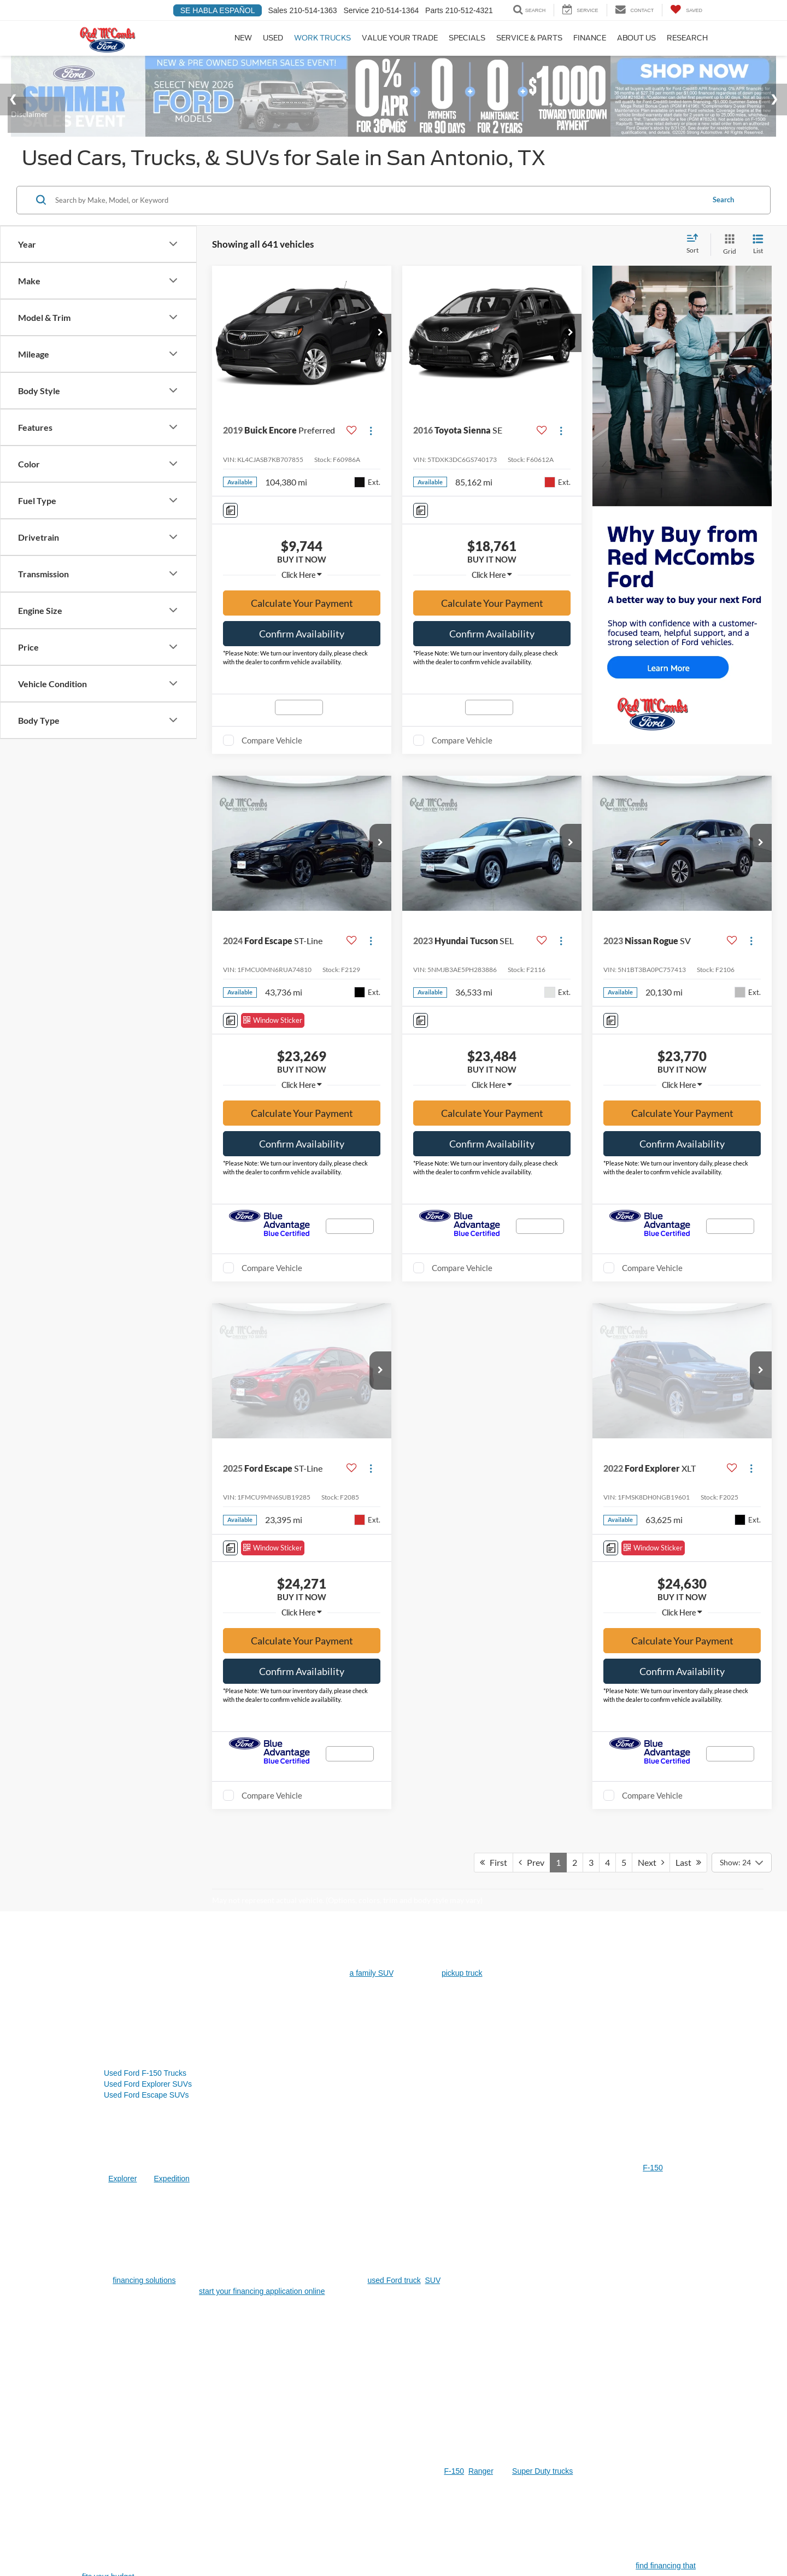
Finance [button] (589, 38)
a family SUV (371, 1444)
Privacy (216, 2473)
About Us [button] (636, 38)
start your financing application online (262, 1762)
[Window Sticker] (272, 1036)
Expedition (172, 1650)
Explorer (122, 1650)
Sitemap (188, 2473)
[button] (380, 349)
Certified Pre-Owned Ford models (195, 2374)
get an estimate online (338, 2320)
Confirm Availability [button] (301, 650)
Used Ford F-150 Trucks (145, 1544)
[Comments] (230, 526)
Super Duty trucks (542, 1942)
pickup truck (462, 1444)
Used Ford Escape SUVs (146, 1566)
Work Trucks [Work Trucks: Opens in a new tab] (322, 38)
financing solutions (144, 1751)
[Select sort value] (695, 261)
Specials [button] (467, 38)
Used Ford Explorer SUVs (148, 1555)
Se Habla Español (217, 10)
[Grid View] (727, 261)
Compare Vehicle (272, 757)
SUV (433, 1751)
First (493, 1333)
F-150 (653, 1639)
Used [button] (273, 38)
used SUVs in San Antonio (236, 2184)
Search (723, 216)
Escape (282, 2089)
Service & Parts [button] (529, 38)
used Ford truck (393, 1751)
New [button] (243, 38)
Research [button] (687, 38)
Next (651, 1333)
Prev (531, 1333)
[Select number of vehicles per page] (742, 1334)
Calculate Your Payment (302, 619)
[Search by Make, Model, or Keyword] (378, 216)
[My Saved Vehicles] (686, 10)
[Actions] (370, 446)
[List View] (758, 261)
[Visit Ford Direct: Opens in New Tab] (338, 2484)
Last (688, 1333)
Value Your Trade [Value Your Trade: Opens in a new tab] (400, 38)
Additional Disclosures (264, 2473)
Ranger (480, 1942)
